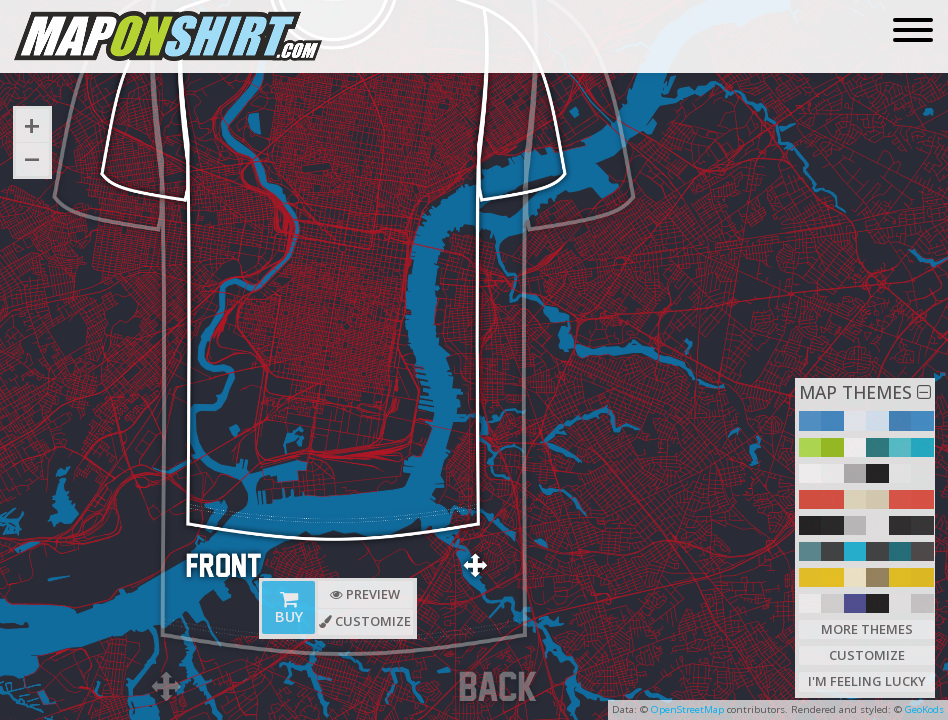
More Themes (867, 627)
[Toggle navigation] (913, 31)
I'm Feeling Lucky (866, 681)
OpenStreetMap (687, 709)
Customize (866, 654)
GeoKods (924, 709)
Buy (289, 611)
